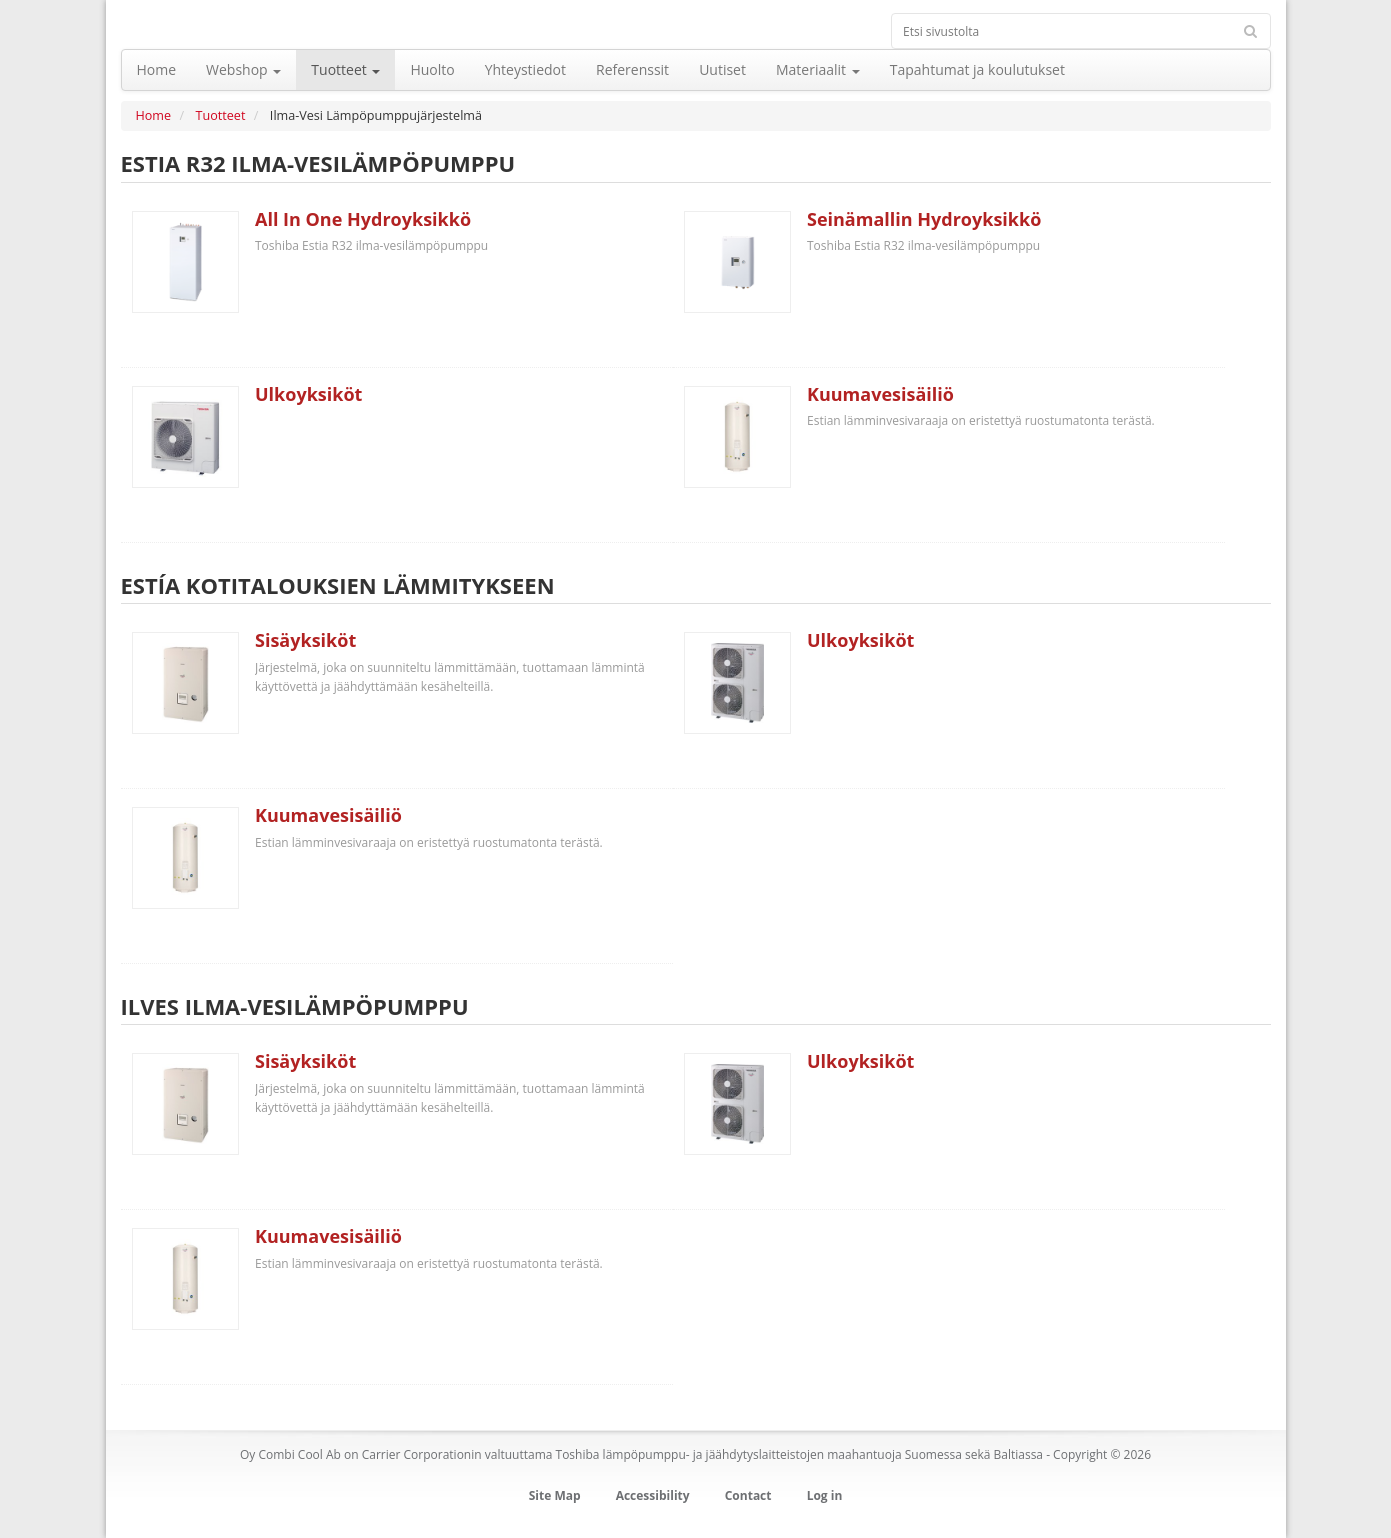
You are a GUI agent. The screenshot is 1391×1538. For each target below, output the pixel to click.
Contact (748, 1495)
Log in (825, 1495)
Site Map (555, 1495)
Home (154, 115)
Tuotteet (221, 115)
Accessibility (653, 1495)
